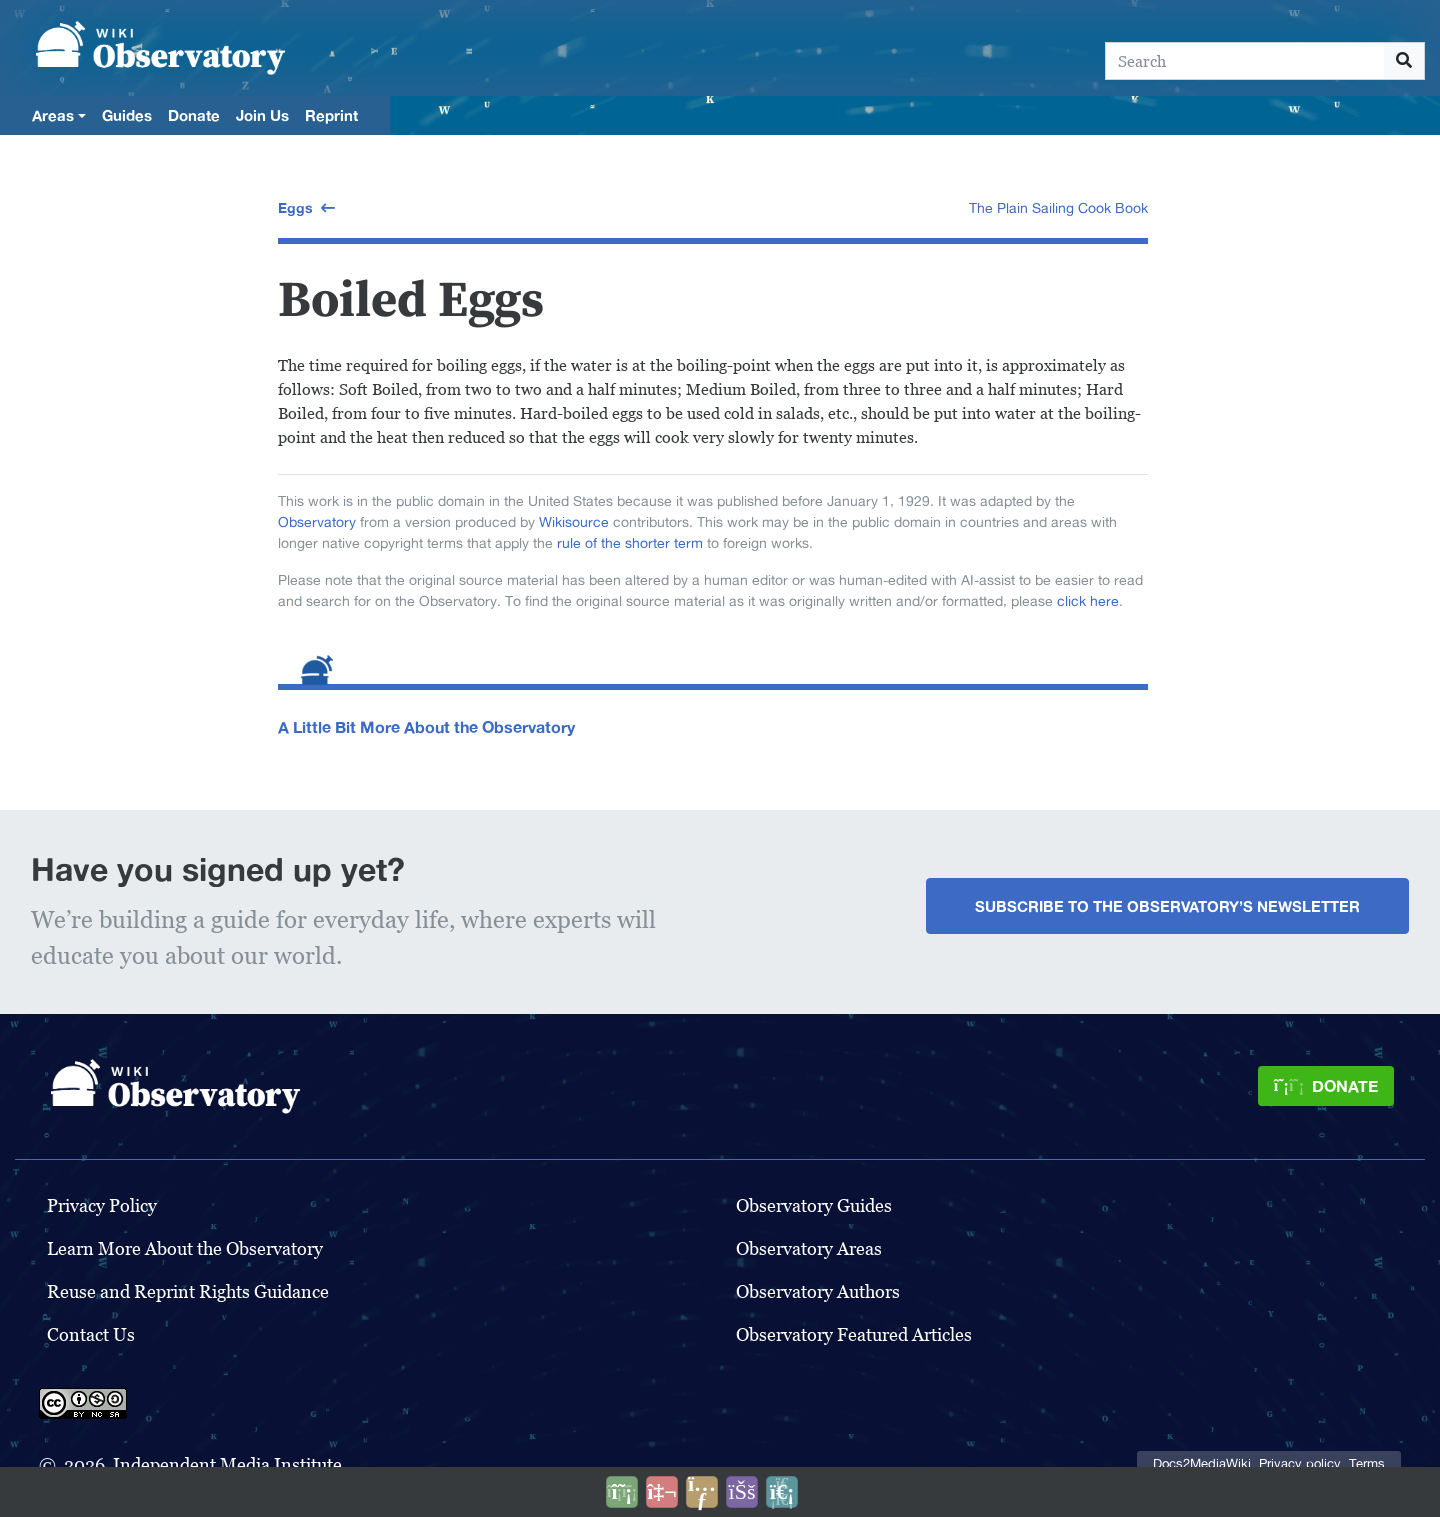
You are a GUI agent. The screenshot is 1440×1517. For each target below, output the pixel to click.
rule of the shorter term (630, 543)
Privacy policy (1300, 1463)
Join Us (262, 115)
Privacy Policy (102, 1205)
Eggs (295, 207)
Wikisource (574, 522)
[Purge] (782, 1492)
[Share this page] (702, 1492)
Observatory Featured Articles (854, 1334)
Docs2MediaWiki (1202, 1463)
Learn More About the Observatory (185, 1248)
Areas (53, 115)
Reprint (331, 115)
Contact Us (91, 1334)
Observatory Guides (814, 1205)
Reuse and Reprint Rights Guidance (188, 1291)
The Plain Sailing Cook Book (1058, 208)
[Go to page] (1404, 61)
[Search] (1245, 61)
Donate (194, 115)
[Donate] (1326, 1086)
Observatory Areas (809, 1248)
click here (1088, 601)
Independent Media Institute (227, 1464)
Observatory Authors (818, 1291)
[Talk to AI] (662, 1492)
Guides (127, 115)
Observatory (317, 522)
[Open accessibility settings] (742, 1492)
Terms (1367, 1463)
